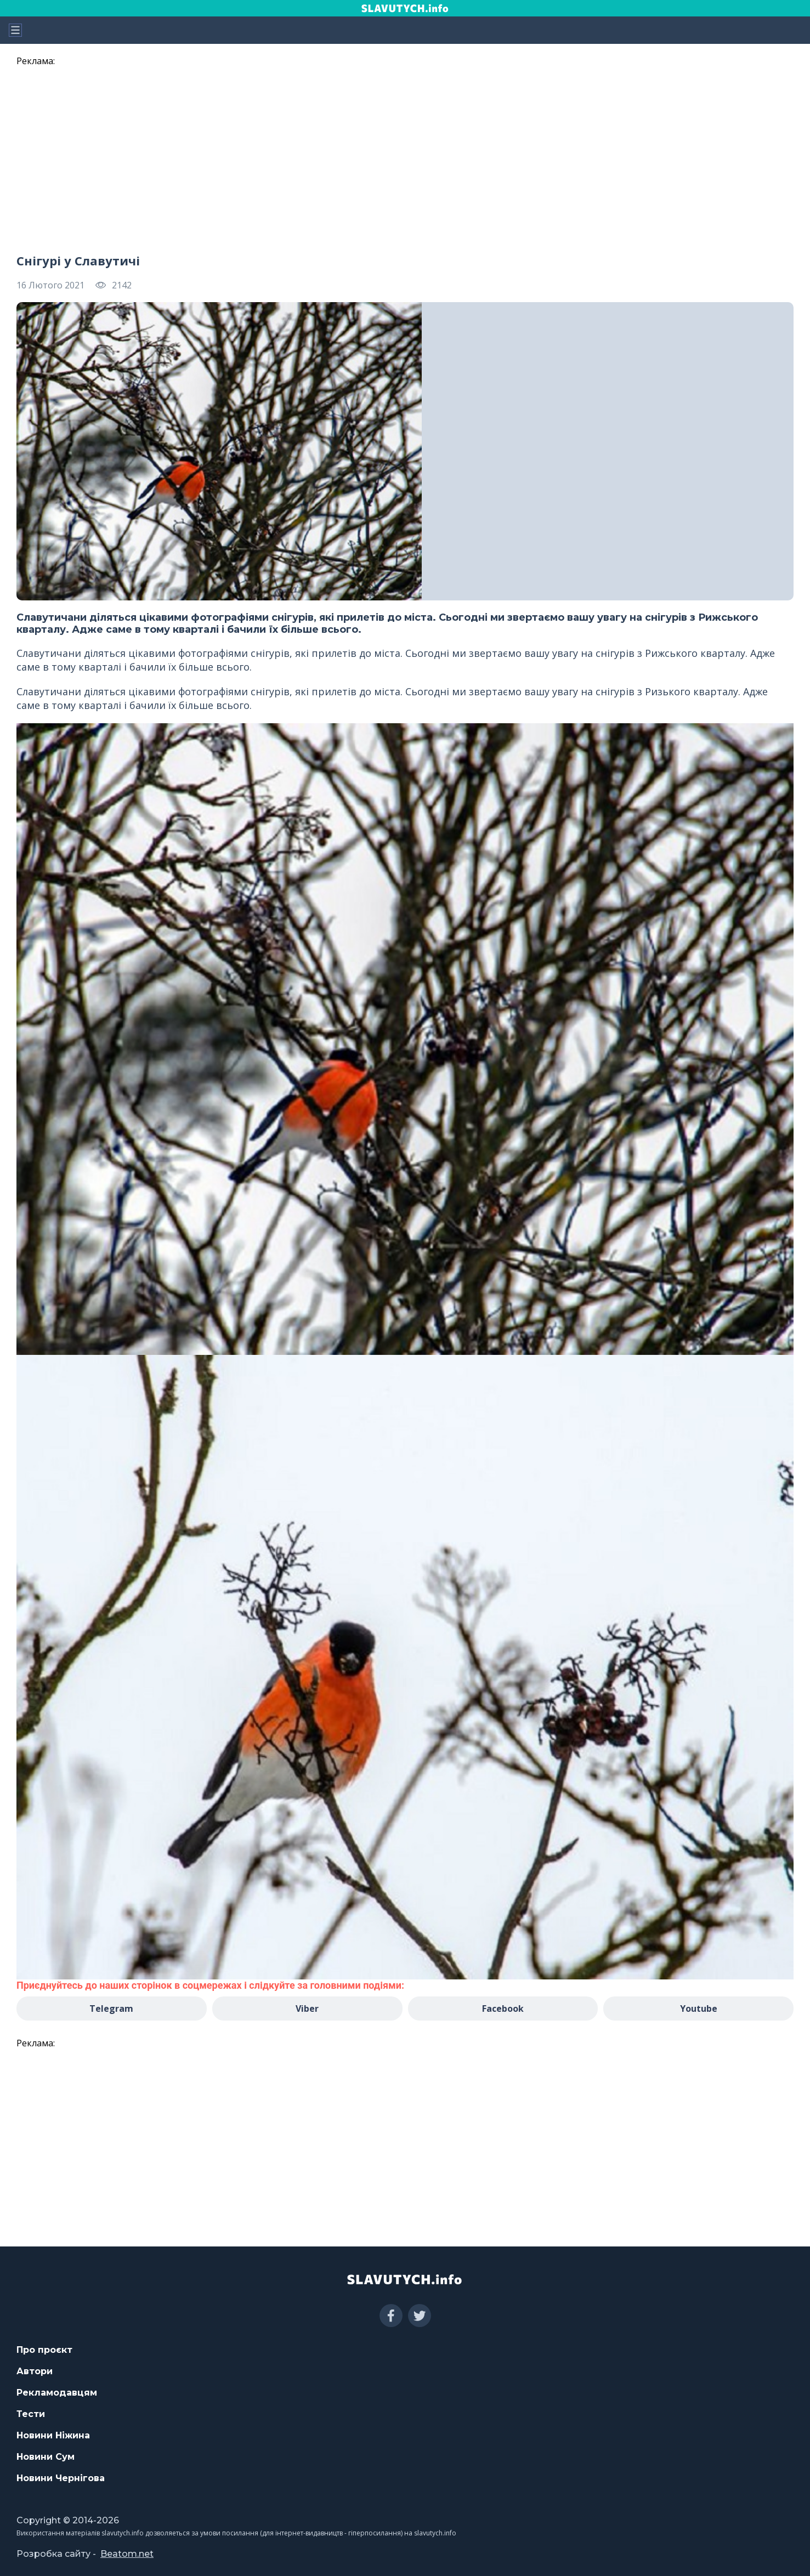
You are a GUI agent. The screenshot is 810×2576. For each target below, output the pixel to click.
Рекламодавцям (56, 2392)
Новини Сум (45, 2457)
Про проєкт (44, 2350)
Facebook (503, 2008)
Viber (307, 2008)
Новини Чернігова (60, 2478)
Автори (34, 2371)
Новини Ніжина (53, 2435)
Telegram (111, 2008)
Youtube (698, 2008)
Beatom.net (127, 2554)
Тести (30, 2414)
